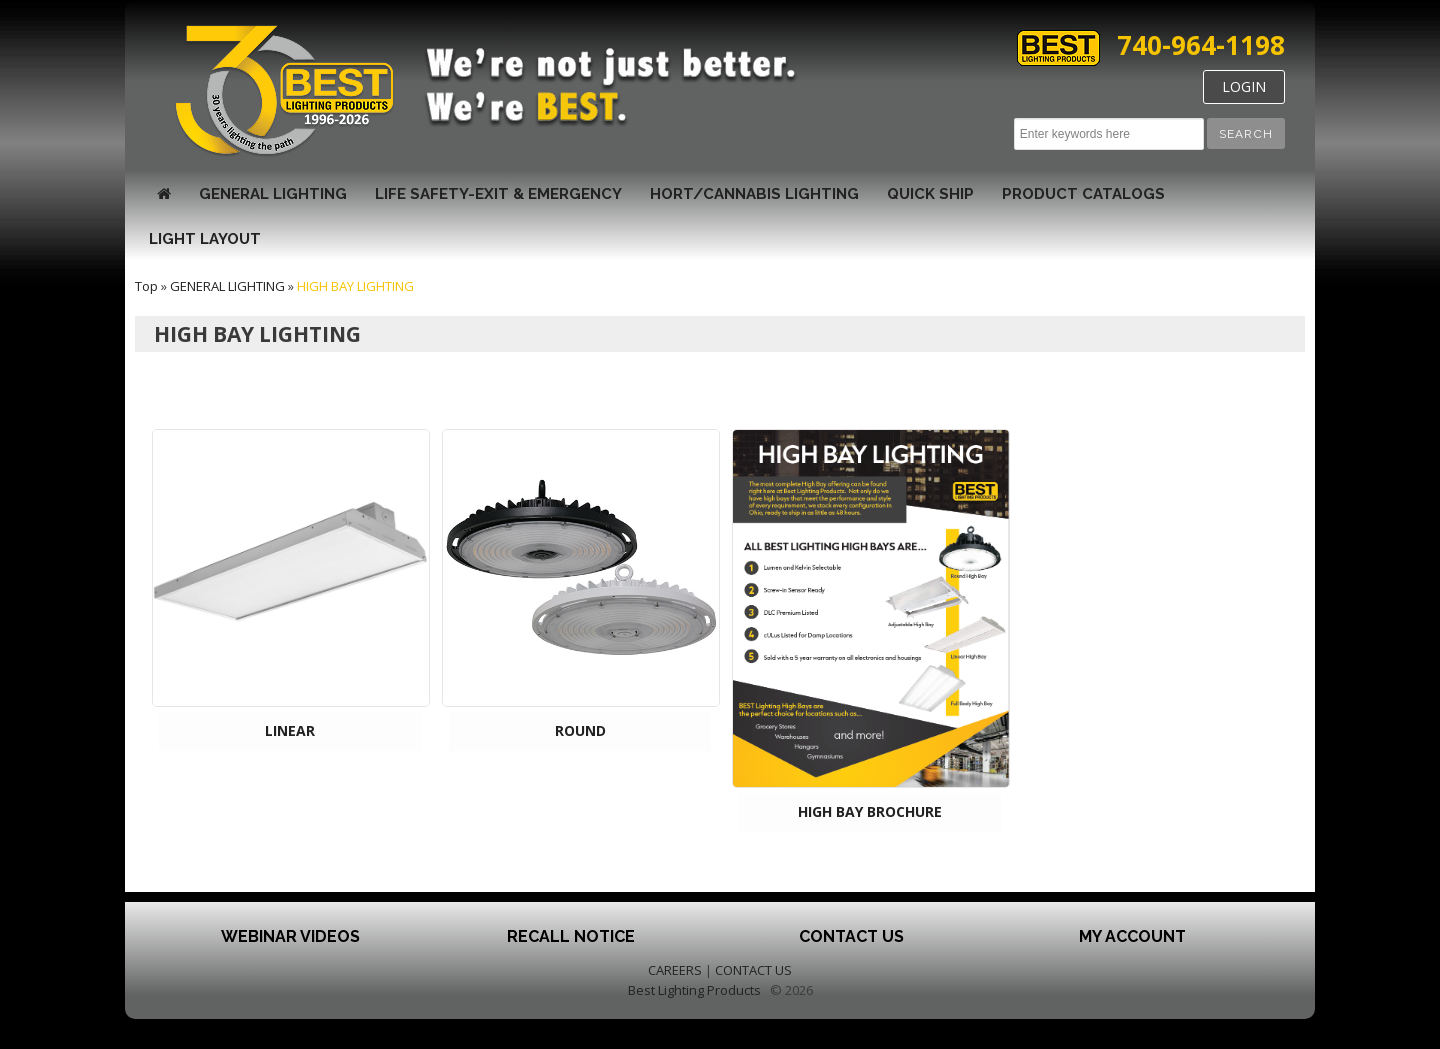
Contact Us (851, 936)
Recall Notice (571, 936)
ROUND (580, 730)
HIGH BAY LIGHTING (355, 286)
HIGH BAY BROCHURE (870, 811)
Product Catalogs (1083, 194)
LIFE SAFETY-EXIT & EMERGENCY (498, 194)
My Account (1132, 936)
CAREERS (675, 970)
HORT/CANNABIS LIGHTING (754, 194)
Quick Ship (930, 194)
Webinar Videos (290, 936)
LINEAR (290, 730)
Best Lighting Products (694, 990)
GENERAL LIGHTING (273, 194)
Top (146, 286)
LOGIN (1244, 86)
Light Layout (205, 239)
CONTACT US (753, 970)
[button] (1246, 133)
